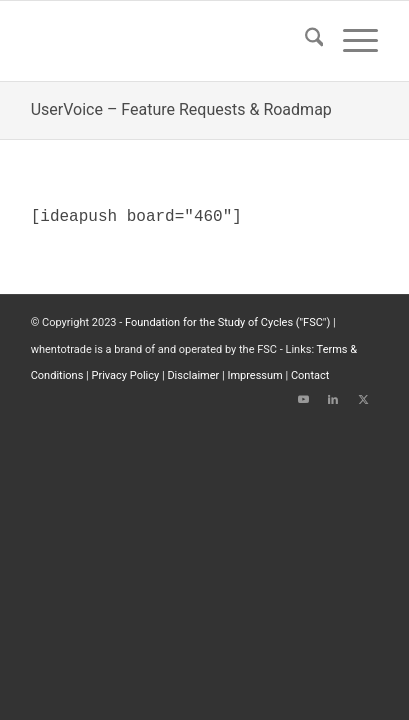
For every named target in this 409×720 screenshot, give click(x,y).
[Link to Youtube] (303, 400)
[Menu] (350, 41)
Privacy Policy (126, 375)
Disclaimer (193, 375)
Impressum (254, 375)
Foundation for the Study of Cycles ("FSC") (227, 322)
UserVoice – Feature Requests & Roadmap (181, 109)
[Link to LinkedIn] (333, 400)
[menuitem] (304, 41)
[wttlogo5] (170, 41)
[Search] (304, 41)
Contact (310, 375)
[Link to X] (363, 400)
